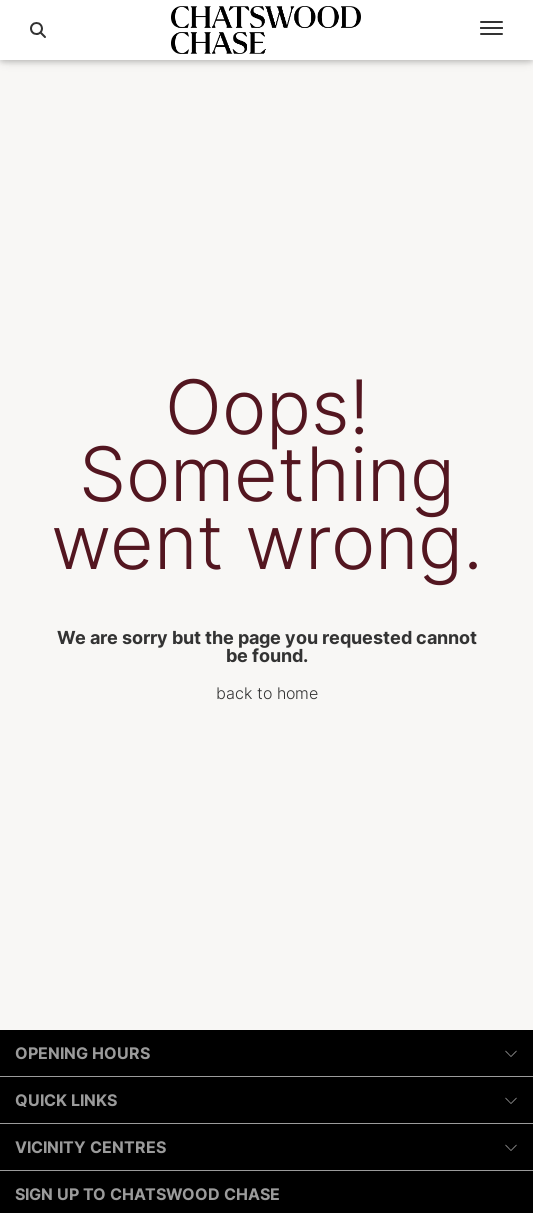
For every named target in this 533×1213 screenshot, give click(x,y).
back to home (267, 693)
